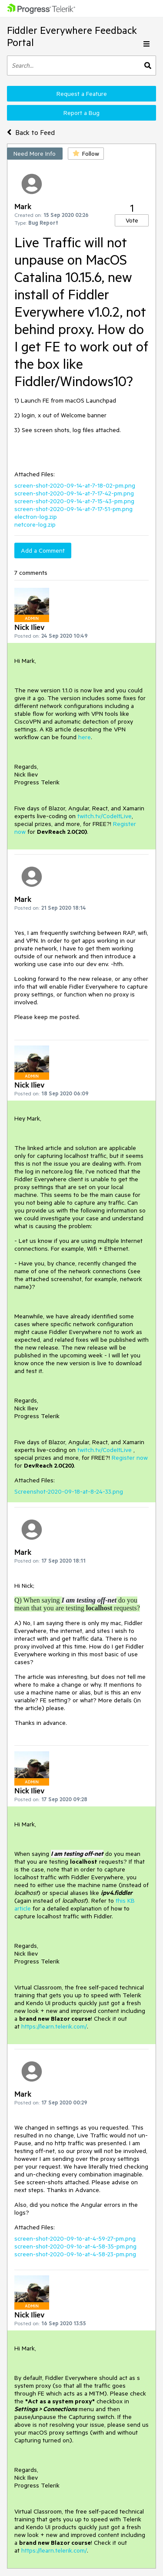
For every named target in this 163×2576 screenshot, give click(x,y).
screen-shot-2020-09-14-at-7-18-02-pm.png (74, 485)
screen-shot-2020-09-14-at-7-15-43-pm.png (74, 501)
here (84, 737)
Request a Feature (82, 94)
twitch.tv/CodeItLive (104, 816)
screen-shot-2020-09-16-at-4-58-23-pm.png (75, 2254)
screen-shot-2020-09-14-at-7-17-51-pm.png (73, 509)
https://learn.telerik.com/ (54, 2026)
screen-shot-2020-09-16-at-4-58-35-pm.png (75, 2246)
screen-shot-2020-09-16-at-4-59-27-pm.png (75, 2238)
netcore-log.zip (35, 524)
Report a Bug (81, 113)
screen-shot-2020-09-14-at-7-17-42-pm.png (74, 493)
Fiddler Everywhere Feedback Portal (72, 36)
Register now (130, 1458)
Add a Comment (43, 550)
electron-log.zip (35, 517)
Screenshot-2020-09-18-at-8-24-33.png (68, 1491)
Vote (132, 220)
